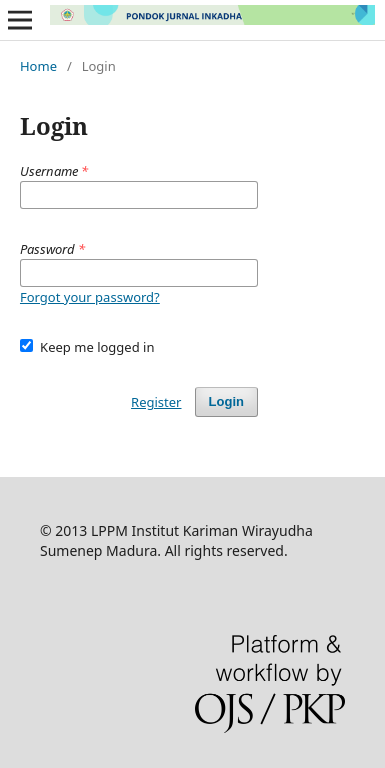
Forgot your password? (90, 297)
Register (156, 402)
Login (226, 401)
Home (38, 66)
